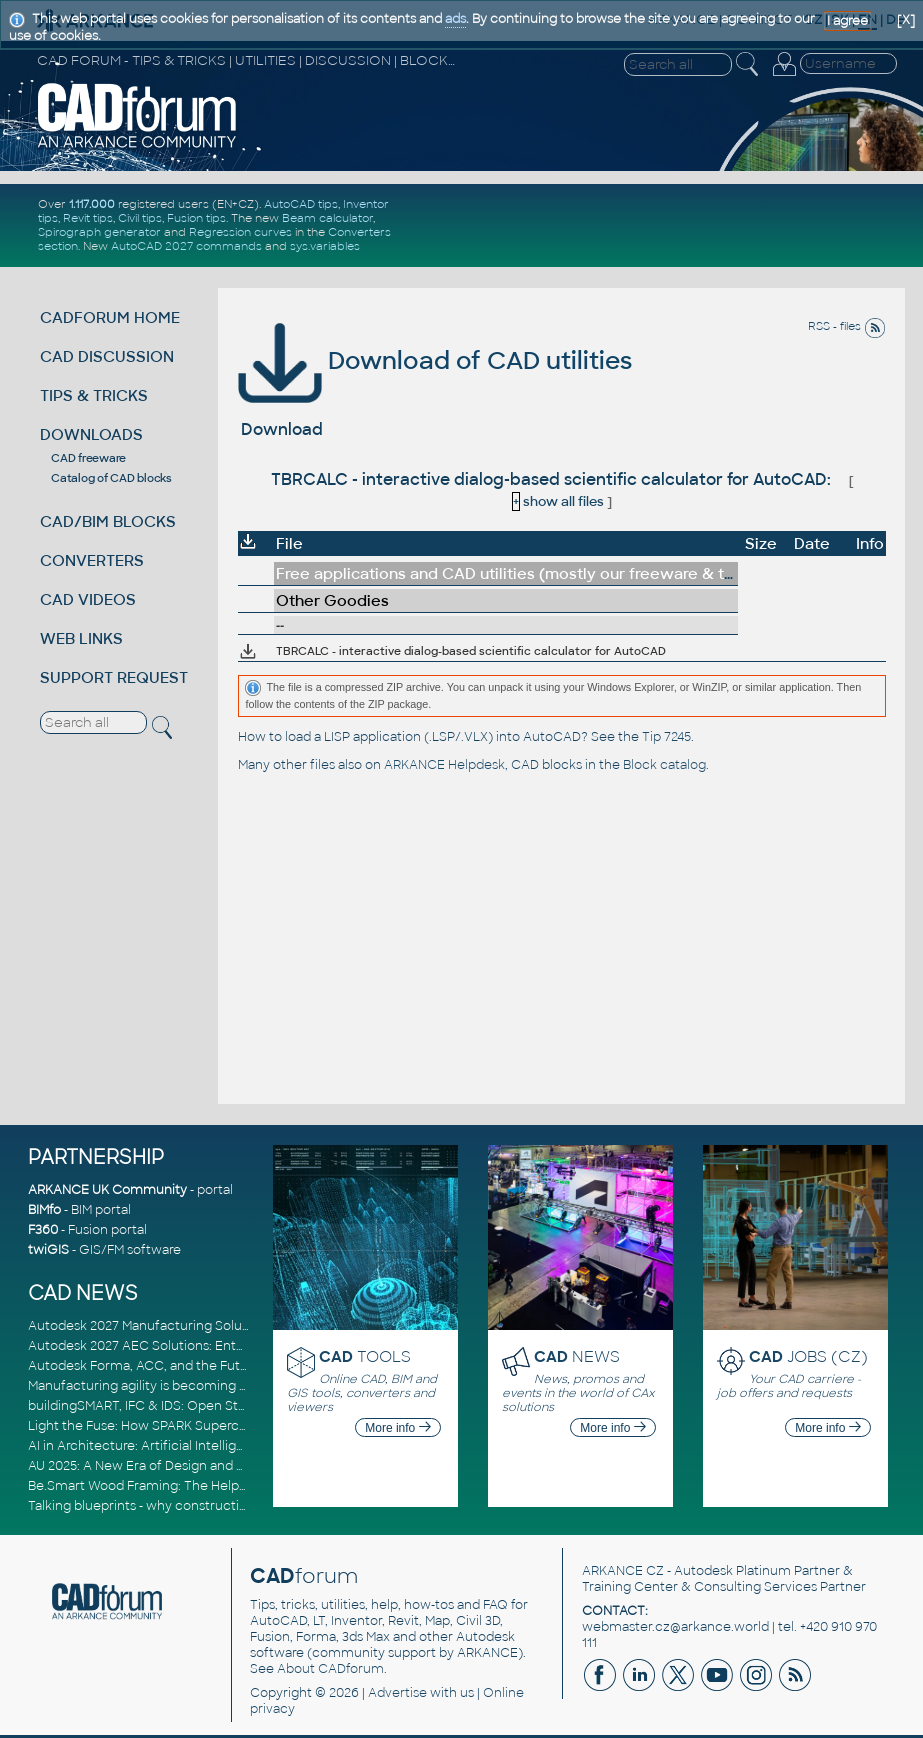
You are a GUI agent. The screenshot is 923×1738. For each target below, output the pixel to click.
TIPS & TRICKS (94, 395)
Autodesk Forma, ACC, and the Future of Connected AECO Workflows (243, 1366)
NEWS (577, 1356)
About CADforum (330, 1669)
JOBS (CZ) (808, 1356)
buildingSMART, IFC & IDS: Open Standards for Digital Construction (230, 1406)
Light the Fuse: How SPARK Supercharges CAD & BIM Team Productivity (245, 1426)
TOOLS (365, 1356)
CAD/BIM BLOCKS (108, 521)
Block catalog (664, 765)
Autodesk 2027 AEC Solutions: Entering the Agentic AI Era (205, 1346)
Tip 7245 (666, 737)
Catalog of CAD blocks (111, 478)
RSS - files (847, 326)
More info (397, 1428)
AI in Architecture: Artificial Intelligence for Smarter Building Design (233, 1446)
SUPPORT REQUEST (114, 677)
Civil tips (140, 218)
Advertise (397, 1693)
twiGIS (48, 1250)
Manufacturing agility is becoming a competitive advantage (210, 1386)
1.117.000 (92, 204)
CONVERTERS (92, 560)
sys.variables (325, 246)
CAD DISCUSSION (107, 356)
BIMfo (44, 1210)
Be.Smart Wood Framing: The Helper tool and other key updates (224, 1486)
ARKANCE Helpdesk (444, 765)
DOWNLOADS (91, 434)
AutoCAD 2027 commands (186, 246)
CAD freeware (88, 458)
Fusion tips (196, 218)
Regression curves (240, 232)
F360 (43, 1230)
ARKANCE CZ (623, 1571)
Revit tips (88, 218)
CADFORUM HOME (110, 317)
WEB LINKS (81, 638)
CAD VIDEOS (88, 599)
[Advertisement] (665, 225)
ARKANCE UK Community (107, 1190)
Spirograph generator (99, 232)
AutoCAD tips (301, 204)
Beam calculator (327, 218)
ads (455, 19)
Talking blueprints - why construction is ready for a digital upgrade (228, 1506)
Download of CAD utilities (435, 360)
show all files (558, 501)
